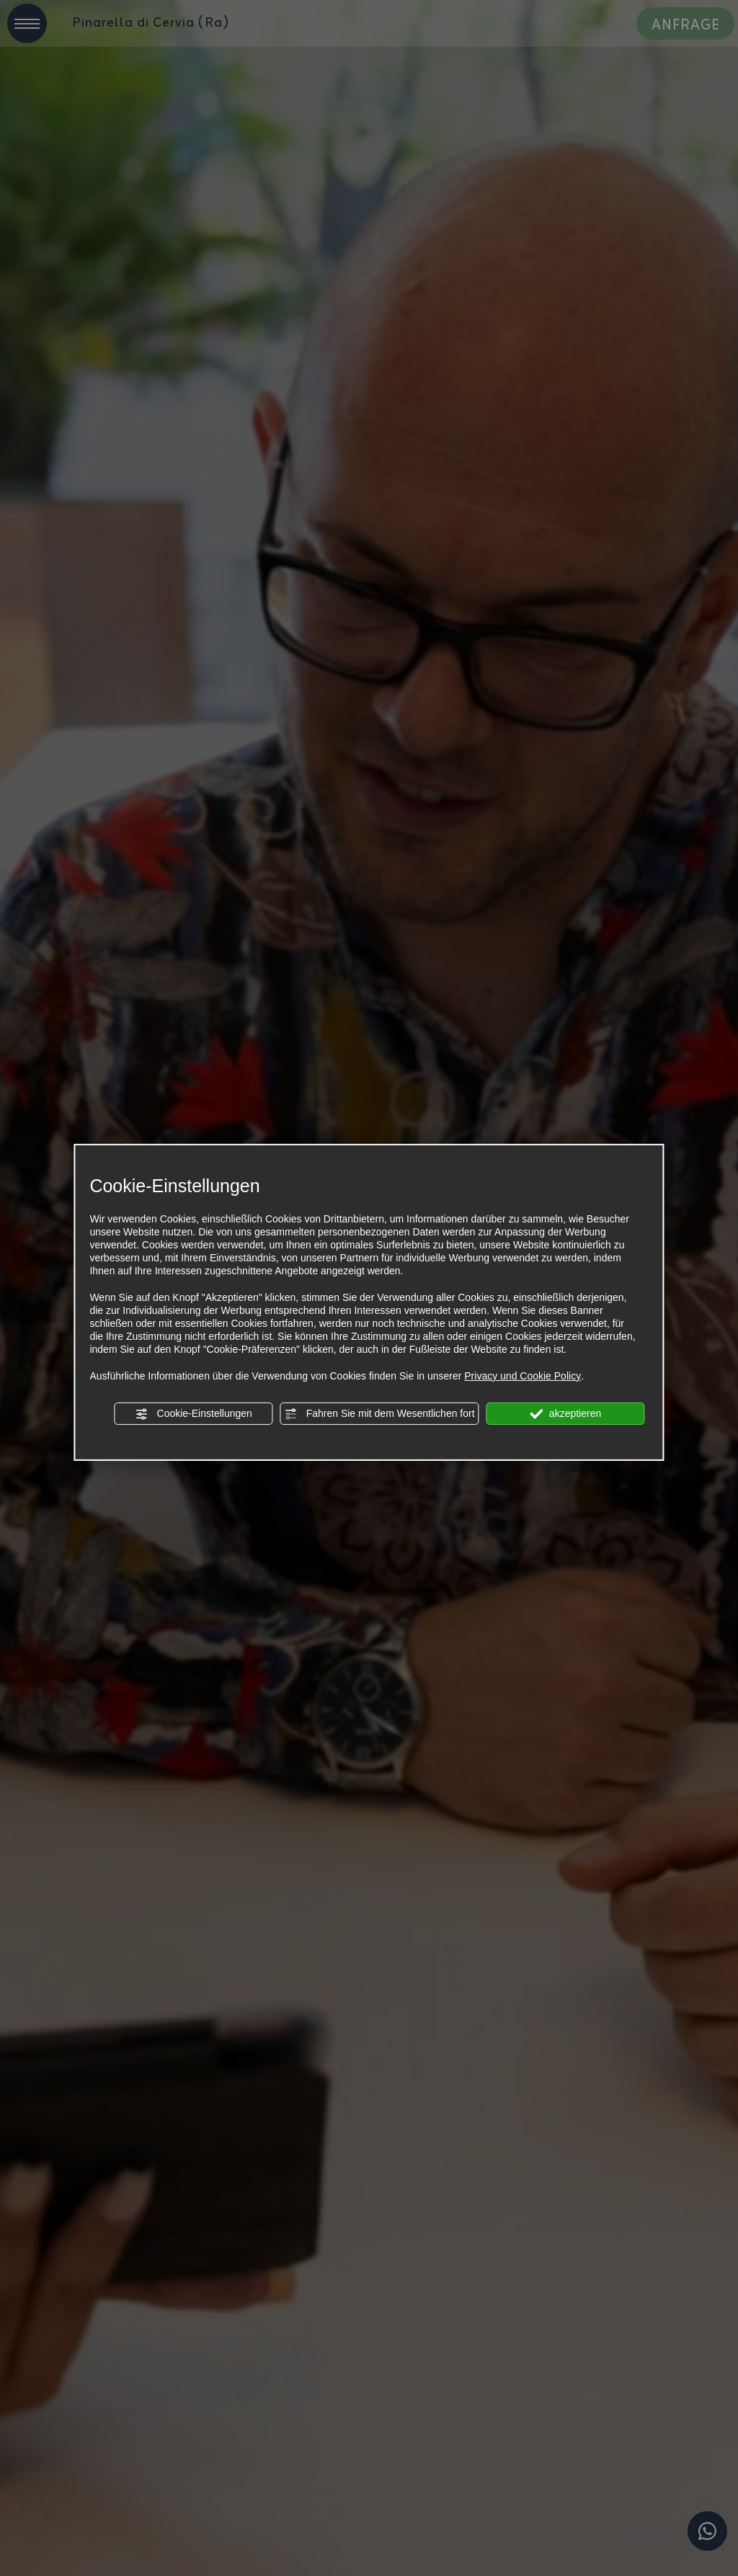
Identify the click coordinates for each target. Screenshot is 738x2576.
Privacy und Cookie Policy (522, 1376)
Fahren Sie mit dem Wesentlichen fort (380, 1414)
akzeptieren (565, 1414)
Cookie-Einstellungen (193, 1414)
